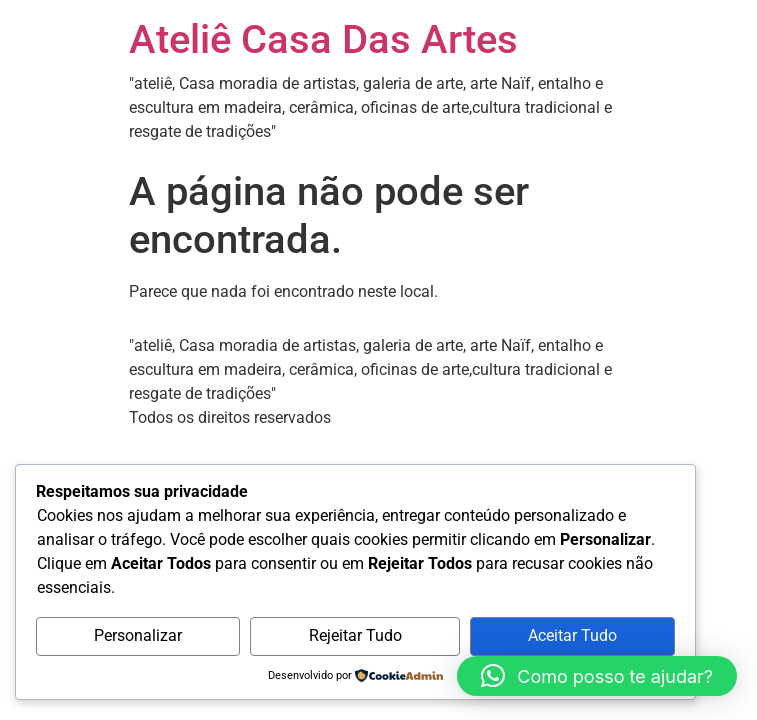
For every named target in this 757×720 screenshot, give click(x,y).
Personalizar (138, 635)
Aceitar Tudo (572, 635)
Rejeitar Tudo (355, 635)
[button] (597, 676)
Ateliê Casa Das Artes (323, 39)
